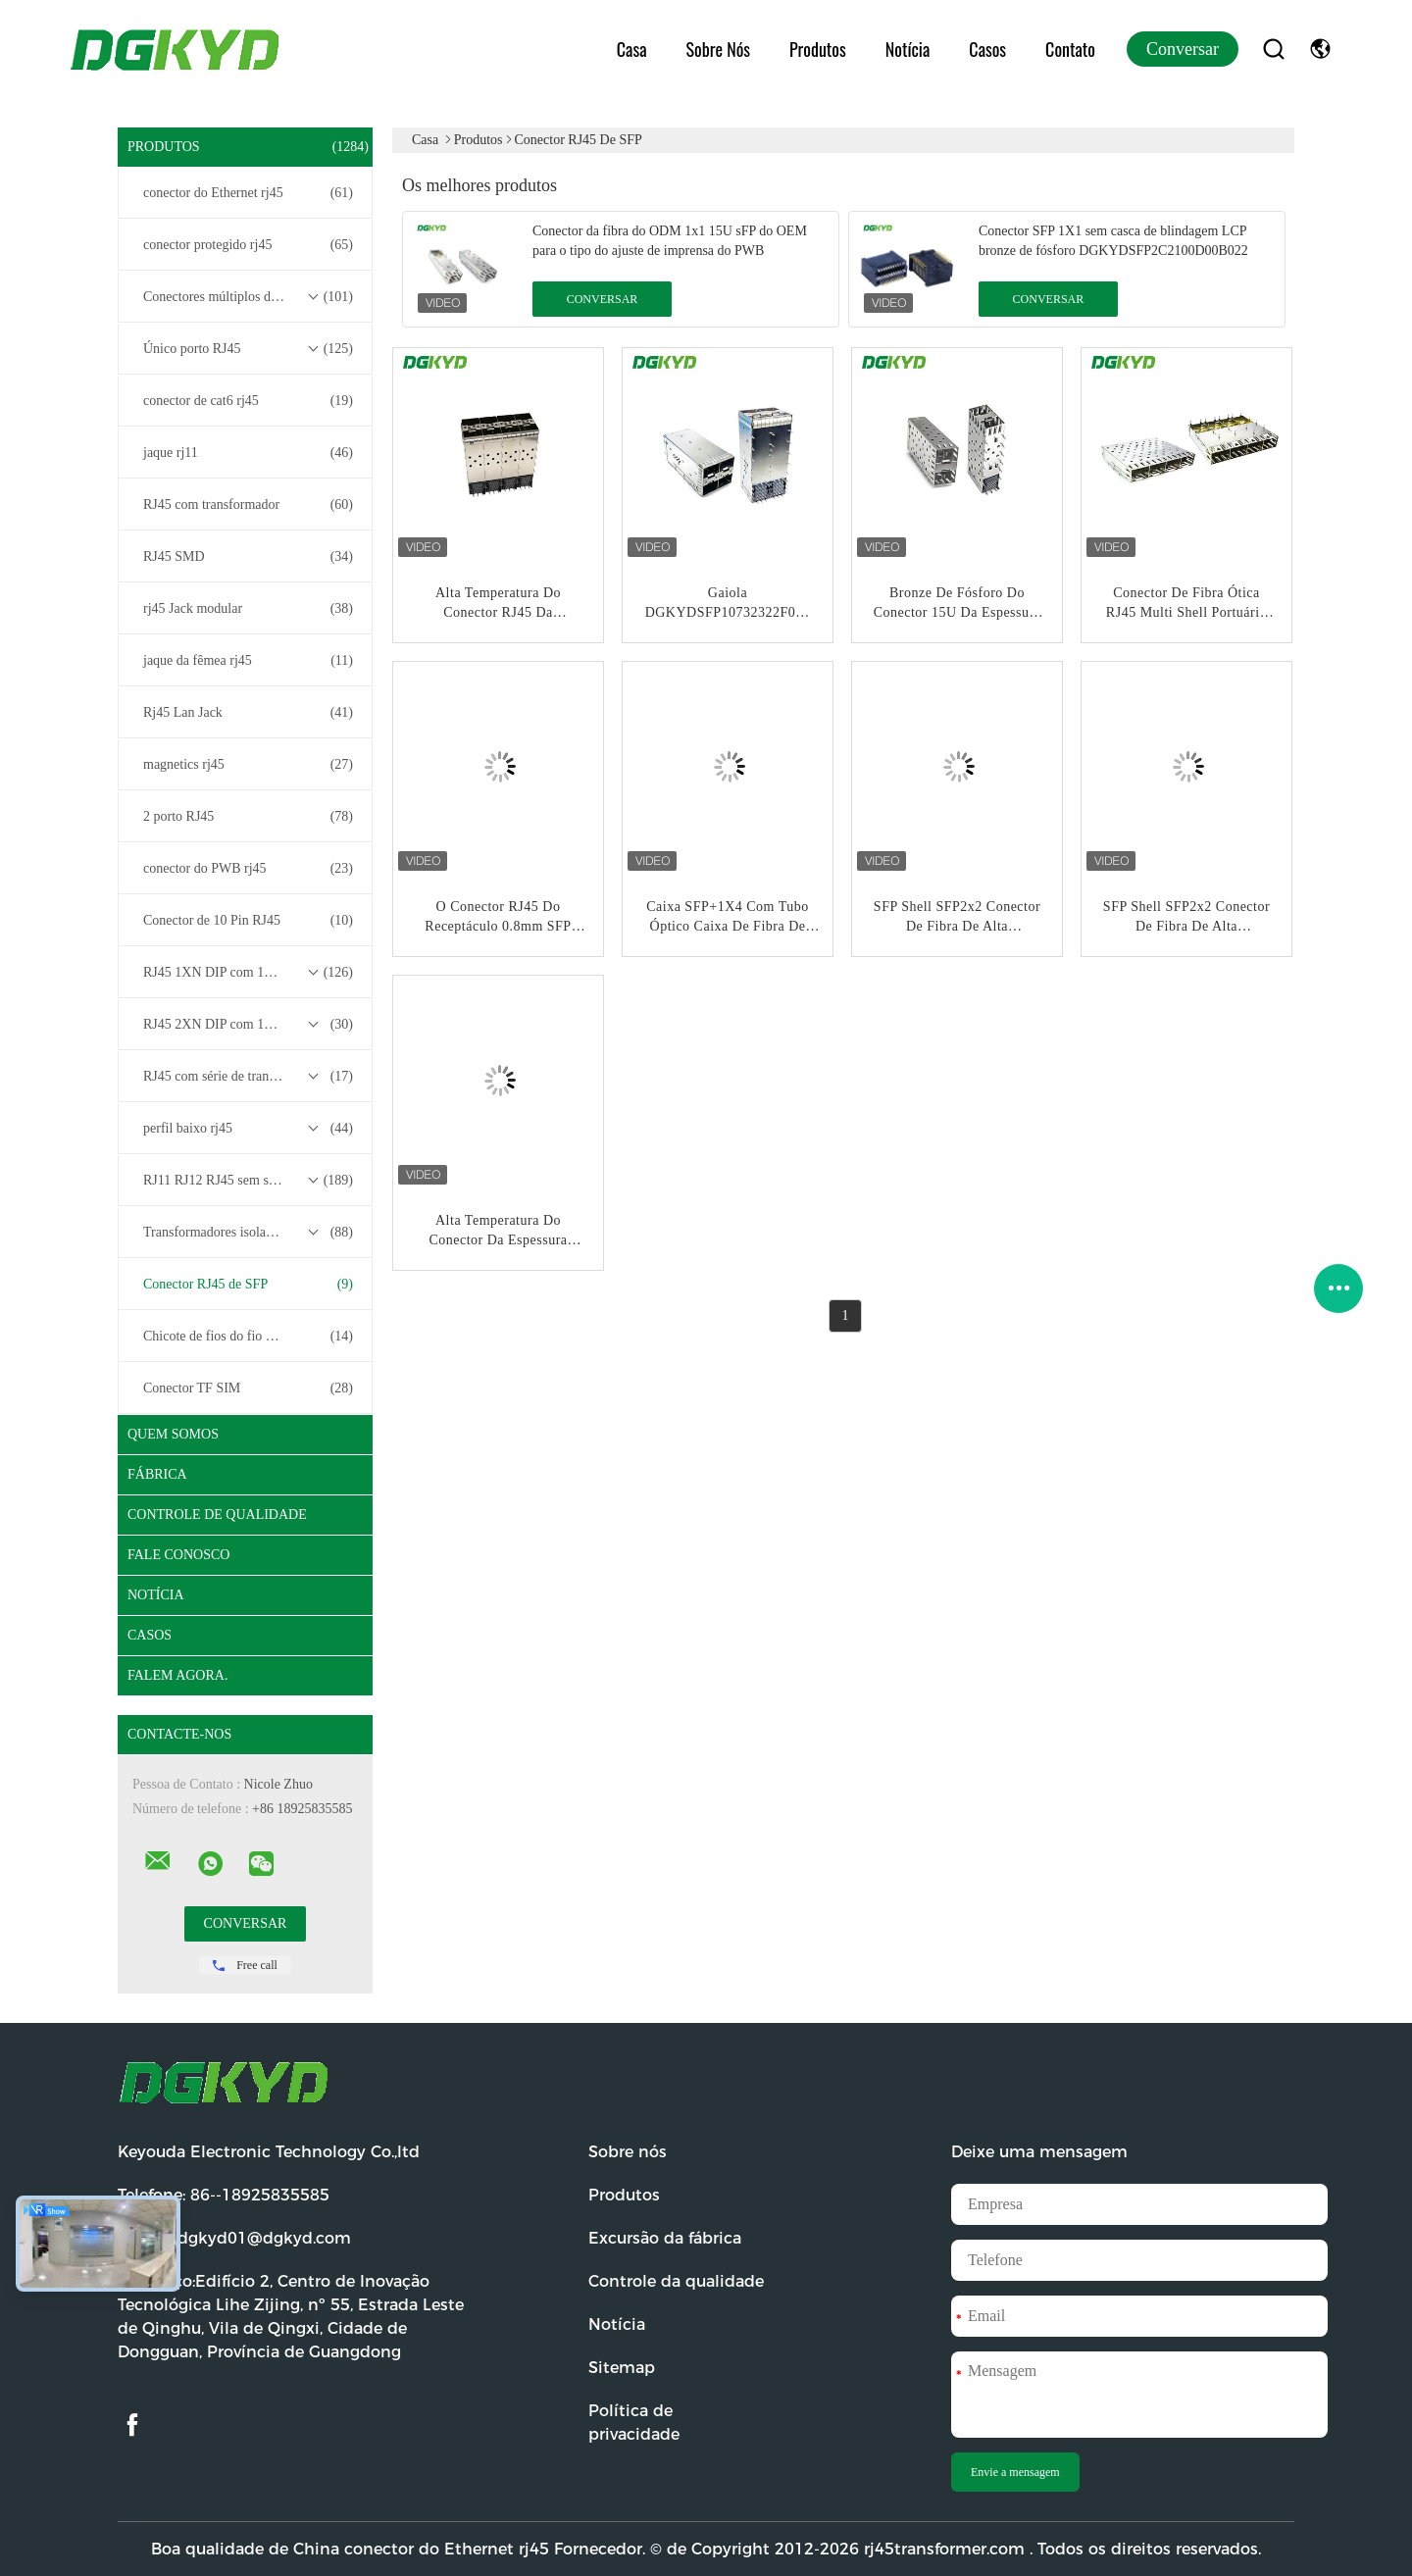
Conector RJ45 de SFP (248, 1284)
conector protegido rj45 (248, 245)
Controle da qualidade (676, 2281)
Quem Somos (173, 1434)
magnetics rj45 (248, 765)
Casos (987, 49)
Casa (632, 49)
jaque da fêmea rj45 (248, 661)
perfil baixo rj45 (248, 1128)
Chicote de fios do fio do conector (248, 1336)
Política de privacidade (634, 2422)
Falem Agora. (177, 1675)
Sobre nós (718, 49)
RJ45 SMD (248, 557)
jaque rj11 (248, 453)
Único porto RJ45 (248, 349)
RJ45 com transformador (248, 505)
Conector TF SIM (248, 1388)
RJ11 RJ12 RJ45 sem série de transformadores (250, 1180)
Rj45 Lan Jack (248, 713)
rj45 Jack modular (248, 609)
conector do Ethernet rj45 (248, 193)
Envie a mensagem (1015, 2472)
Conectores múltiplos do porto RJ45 (248, 297)
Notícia (908, 49)
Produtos (817, 49)
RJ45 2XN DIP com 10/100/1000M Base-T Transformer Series (250, 1025)
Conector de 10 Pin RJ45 (248, 921)
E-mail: (234, 2238)
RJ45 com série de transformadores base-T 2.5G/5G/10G (250, 1076)
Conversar (1182, 49)
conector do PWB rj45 (248, 869)
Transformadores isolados (248, 1232)
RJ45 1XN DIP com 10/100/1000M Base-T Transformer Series (250, 973)
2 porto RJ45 (248, 817)
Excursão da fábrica (664, 2238)
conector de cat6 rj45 (248, 401)
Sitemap (621, 2367)
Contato (1070, 49)
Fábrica (157, 1474)
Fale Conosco (178, 1554)
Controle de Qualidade (217, 1514)
